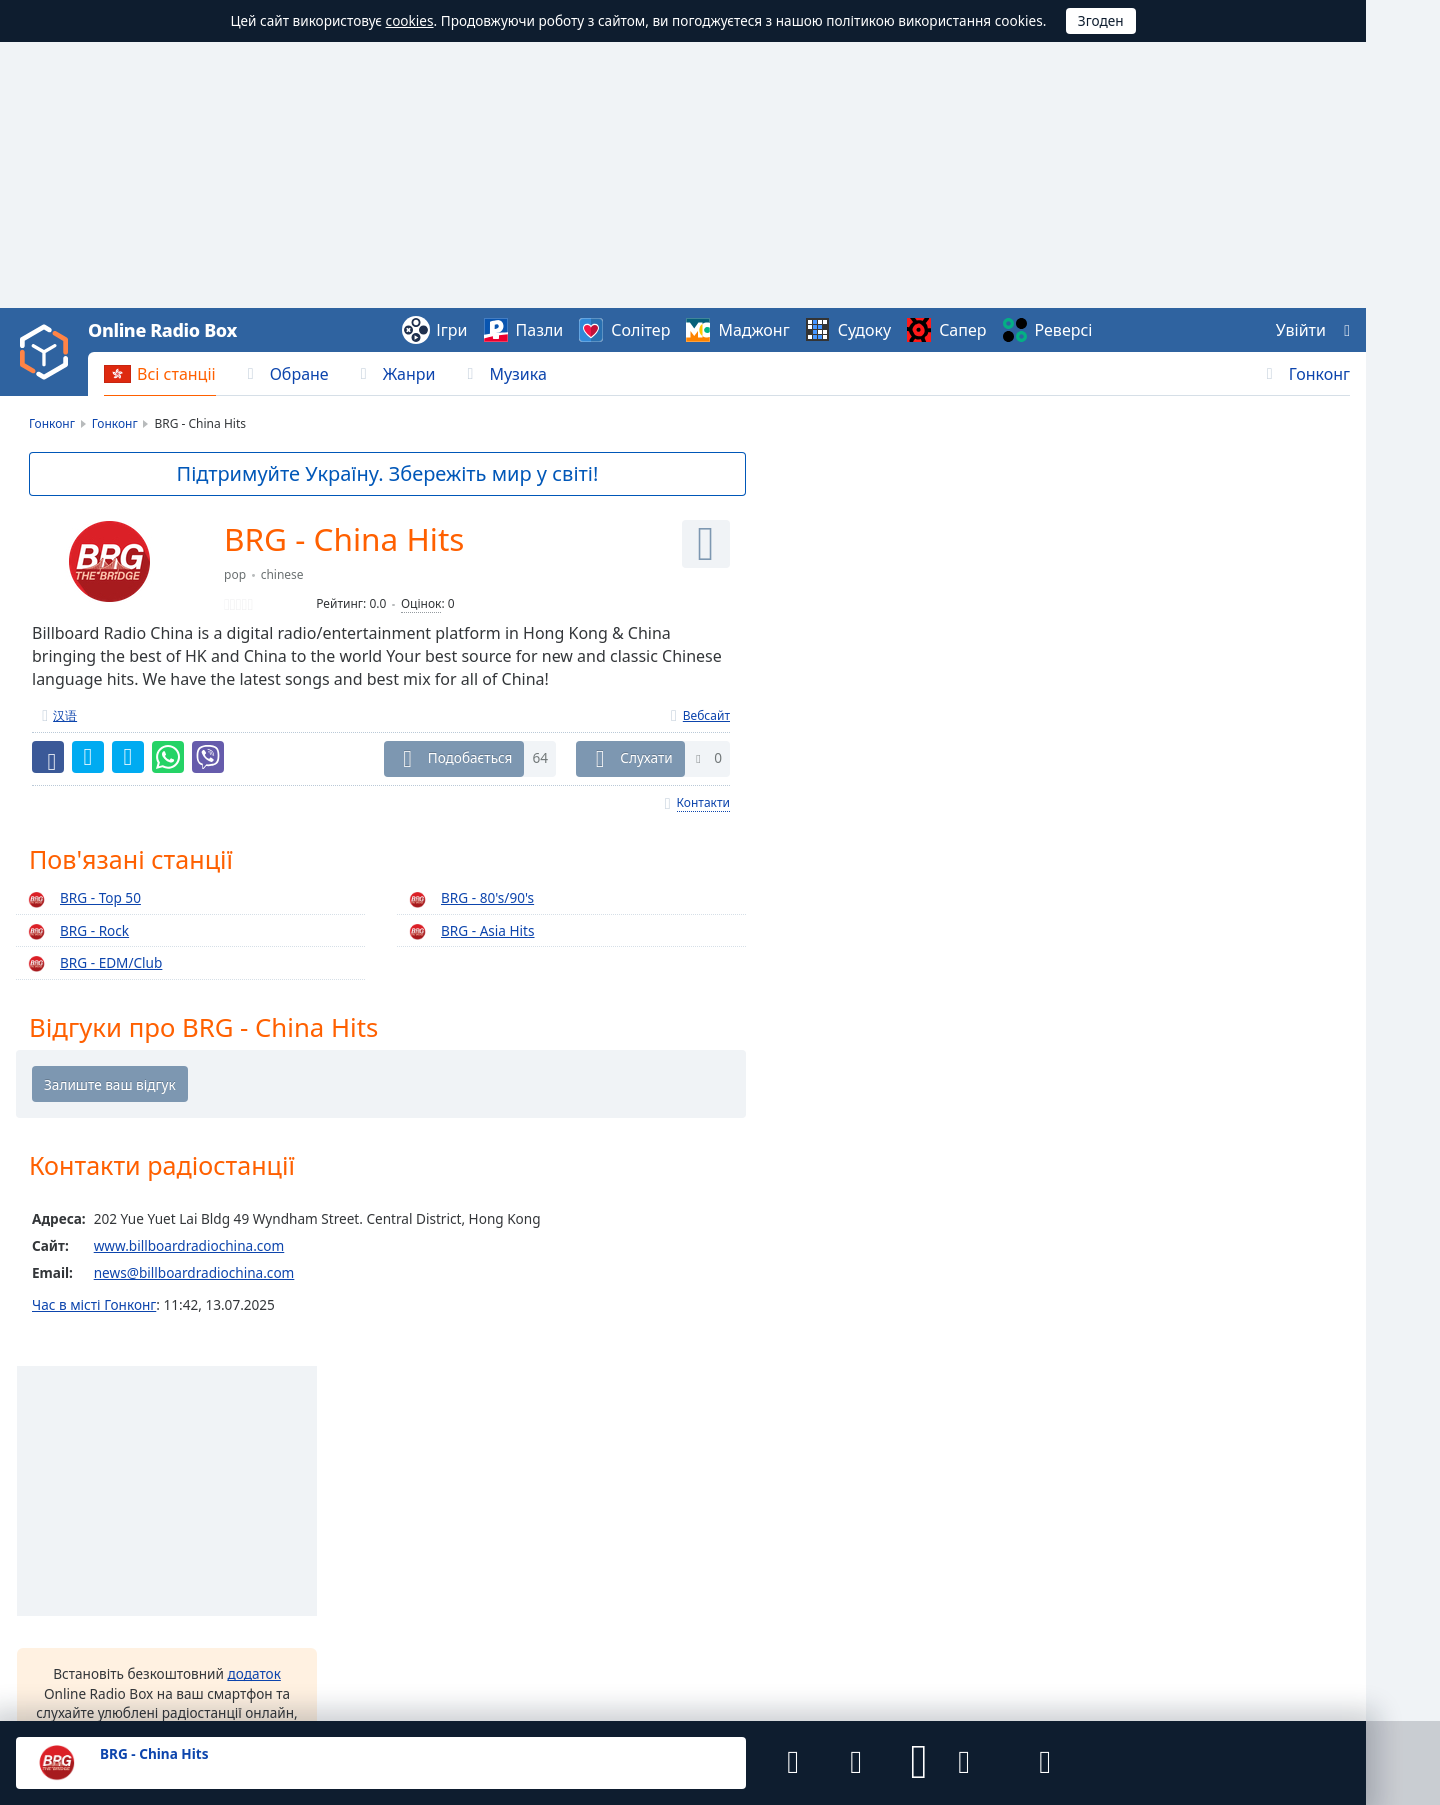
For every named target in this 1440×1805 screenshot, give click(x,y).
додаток (999, 759)
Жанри (409, 374)
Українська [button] (52, 1575)
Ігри (451, 330)
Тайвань (286, 1469)
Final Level (109, 1674)
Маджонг (753, 330)
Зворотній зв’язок (567, 1657)
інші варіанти (912, 904)
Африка (1240, 1441)
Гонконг (1319, 374)
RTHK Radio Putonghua (1196, 766)
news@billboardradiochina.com (194, 1275)
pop (235, 575)
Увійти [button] (1301, 330)
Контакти (703, 803)
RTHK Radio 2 (1164, 516)
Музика (517, 374)
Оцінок (421, 604)
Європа (1239, 1519)
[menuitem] (160, 374)
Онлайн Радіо (61, 1475)
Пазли (540, 330)
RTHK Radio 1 (1164, 566)
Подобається (470, 758)
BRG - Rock (75, 931)
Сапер (962, 330)
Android (793, 1594)
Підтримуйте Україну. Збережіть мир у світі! (389, 473)
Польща (285, 1537)
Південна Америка (1276, 1500)
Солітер (640, 330)
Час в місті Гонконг (94, 1306)
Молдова (949, 1537)
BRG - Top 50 (81, 899)
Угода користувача (267, 1657)
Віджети (661, 1657)
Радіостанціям (745, 1657)
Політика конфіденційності (419, 1657)
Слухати (646, 758)
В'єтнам (504, 1469)
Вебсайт (706, 715)
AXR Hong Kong (1172, 916)
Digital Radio (1162, 816)
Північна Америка (1274, 1480)
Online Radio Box (162, 330)
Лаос (715, 1469)
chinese (282, 575)
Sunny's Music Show (1185, 966)
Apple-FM (1151, 866)
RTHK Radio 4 (1164, 616)
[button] (912, 1763)
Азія (1228, 1461)
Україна (504, 1537)
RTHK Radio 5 (1164, 716)
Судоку (864, 330)
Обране (299, 374)
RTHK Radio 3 (1164, 666)
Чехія (716, 1537)
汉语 (65, 715)
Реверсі (1064, 330)
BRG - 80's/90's (468, 899)
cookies (410, 20)
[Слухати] (706, 544)
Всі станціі (176, 374)
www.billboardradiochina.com (189, 1247)
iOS (861, 1594)
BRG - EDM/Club (92, 964)
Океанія (1241, 1538)
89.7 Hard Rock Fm (1181, 1016)
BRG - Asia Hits (469, 931)
